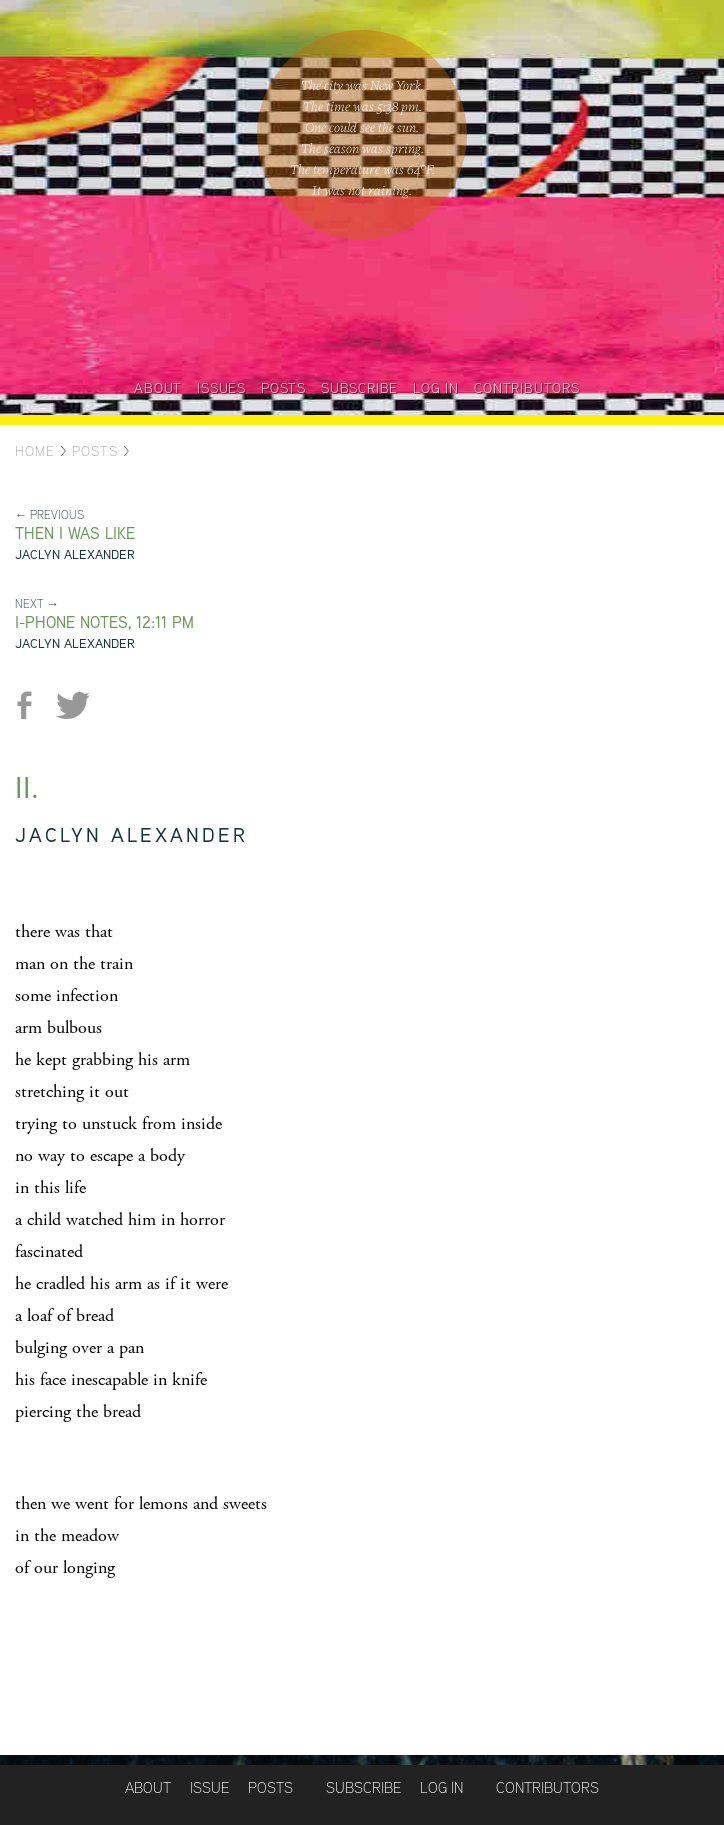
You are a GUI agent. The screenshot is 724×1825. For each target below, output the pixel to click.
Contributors (527, 388)
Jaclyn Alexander (75, 554)
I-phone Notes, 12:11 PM (104, 622)
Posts (283, 388)
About (158, 388)
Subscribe (359, 388)
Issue (209, 1787)
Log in (436, 388)
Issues (221, 388)
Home (35, 451)
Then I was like (75, 533)
